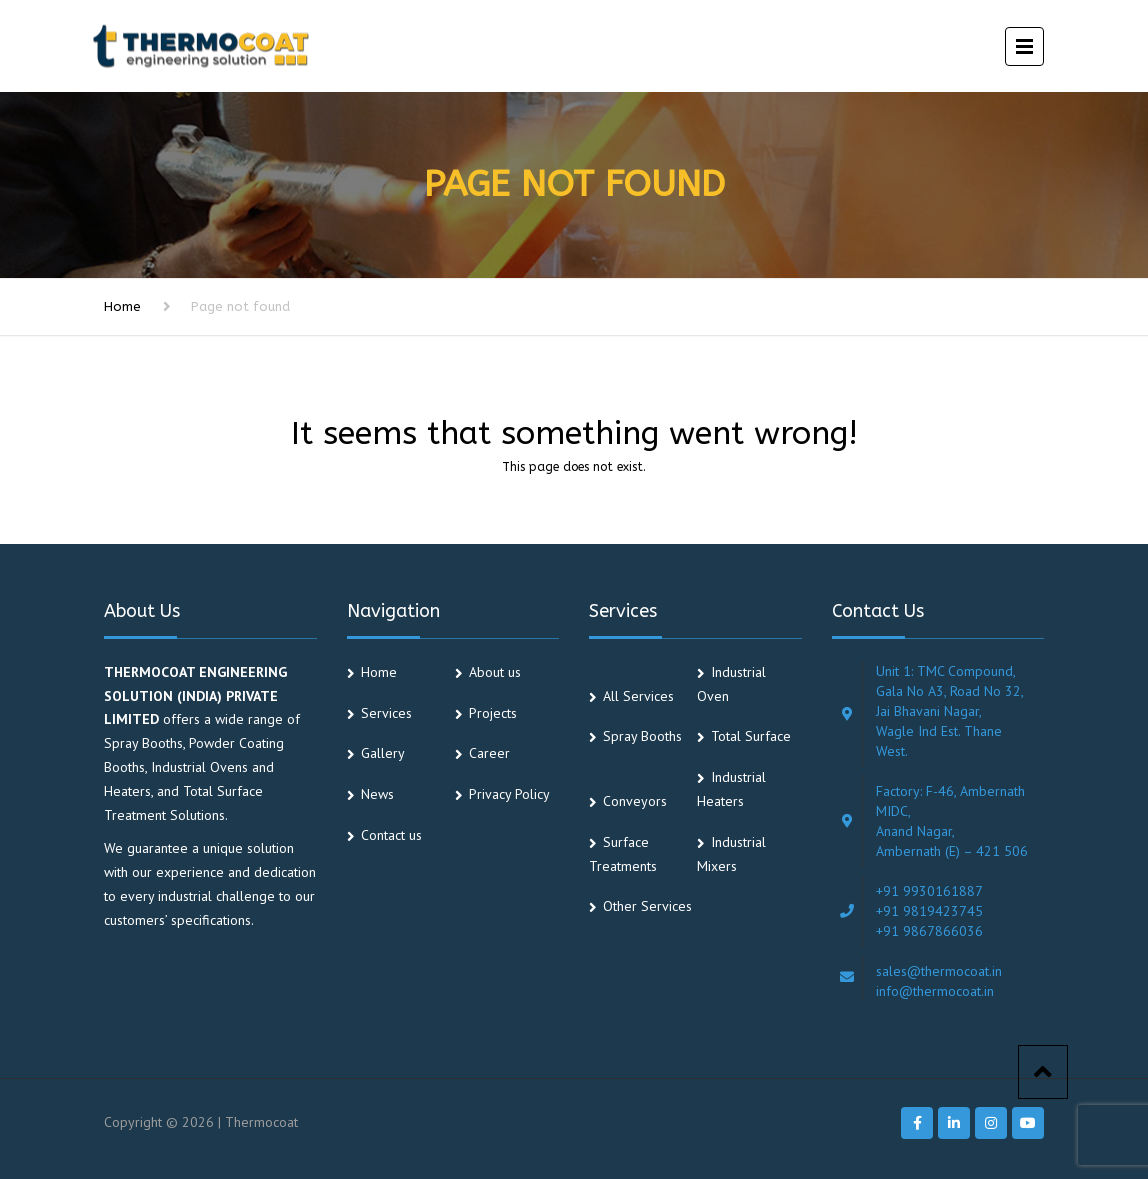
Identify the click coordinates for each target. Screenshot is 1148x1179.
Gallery (383, 753)
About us (495, 672)
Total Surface (751, 736)
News (377, 794)
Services (386, 713)
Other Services (647, 906)
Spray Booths (642, 736)
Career (489, 753)
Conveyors (635, 801)
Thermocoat (261, 1122)
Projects (493, 713)
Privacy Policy (509, 794)
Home (122, 306)
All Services (638, 696)
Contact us (391, 835)
